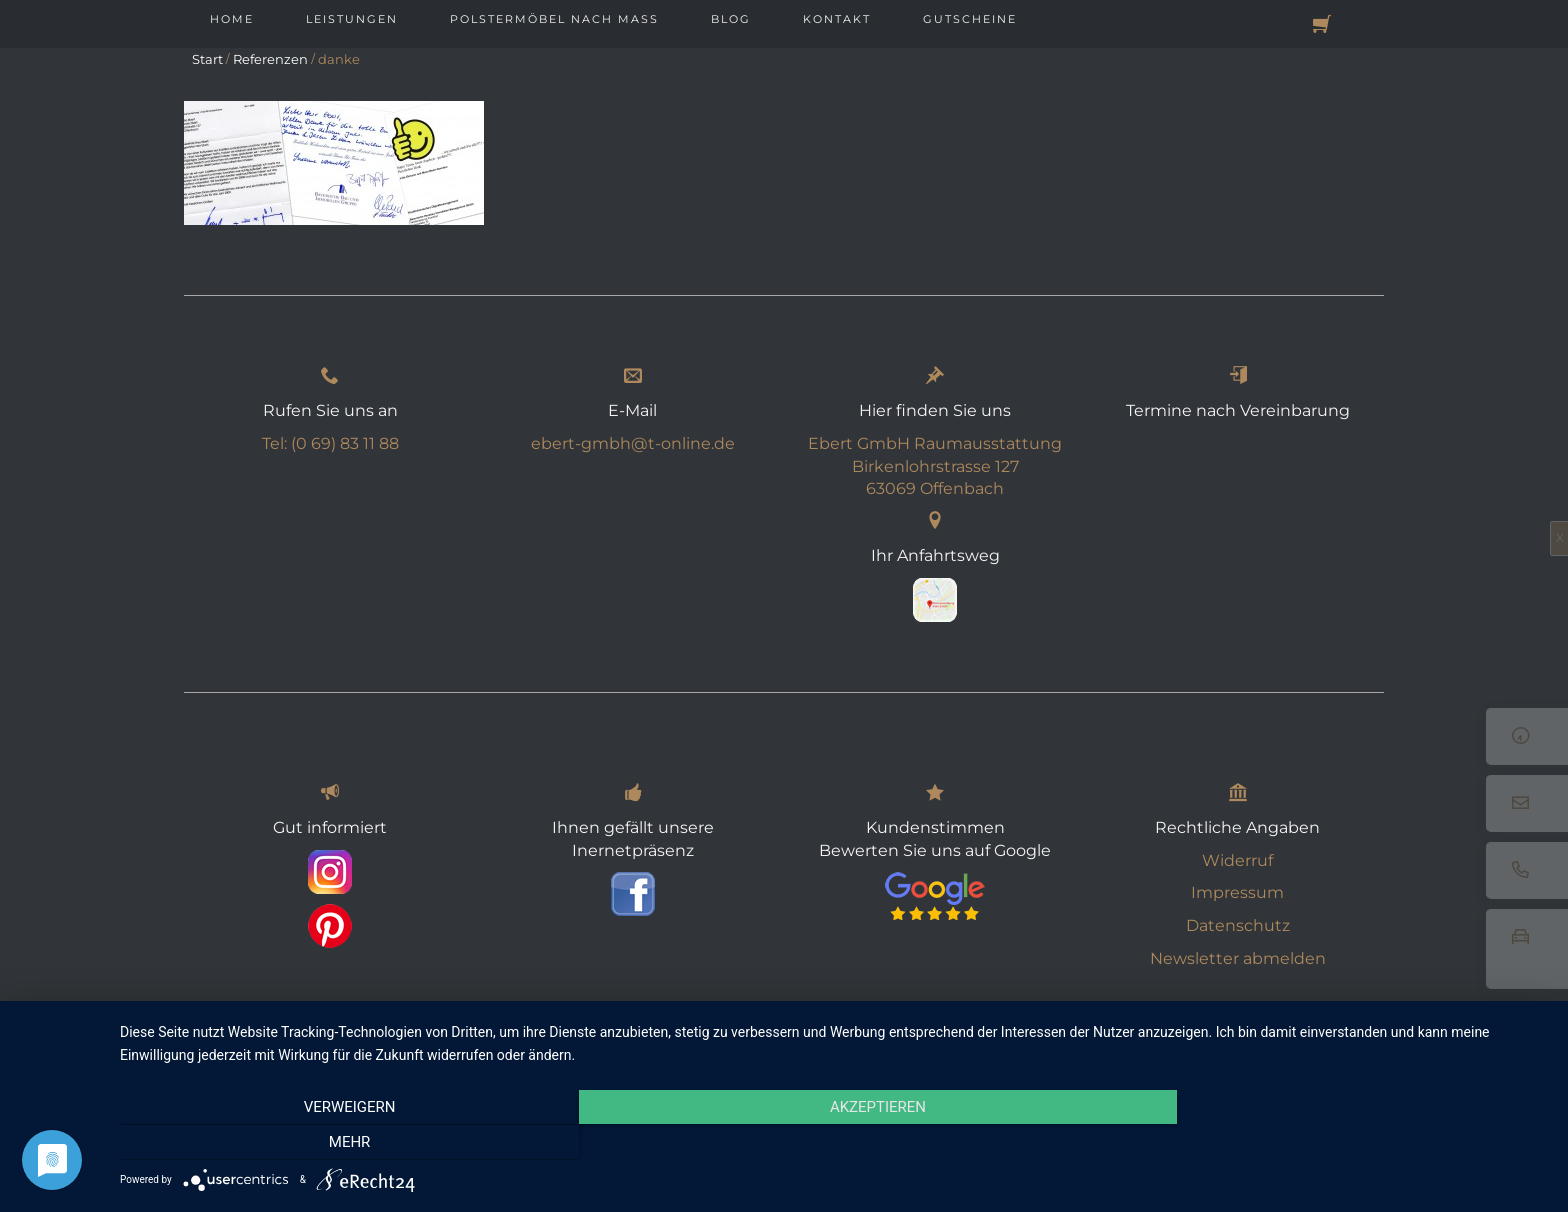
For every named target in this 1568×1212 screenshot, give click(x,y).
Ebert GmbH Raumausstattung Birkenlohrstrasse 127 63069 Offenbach (935, 466)
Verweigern (334, 1143)
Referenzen (270, 59)
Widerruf (1237, 860)
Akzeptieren (834, 1143)
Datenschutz (1238, 925)
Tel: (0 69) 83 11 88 (330, 443)
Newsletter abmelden (1238, 958)
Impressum (1237, 892)
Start (207, 59)
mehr (1334, 1143)
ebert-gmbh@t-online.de (633, 443)
